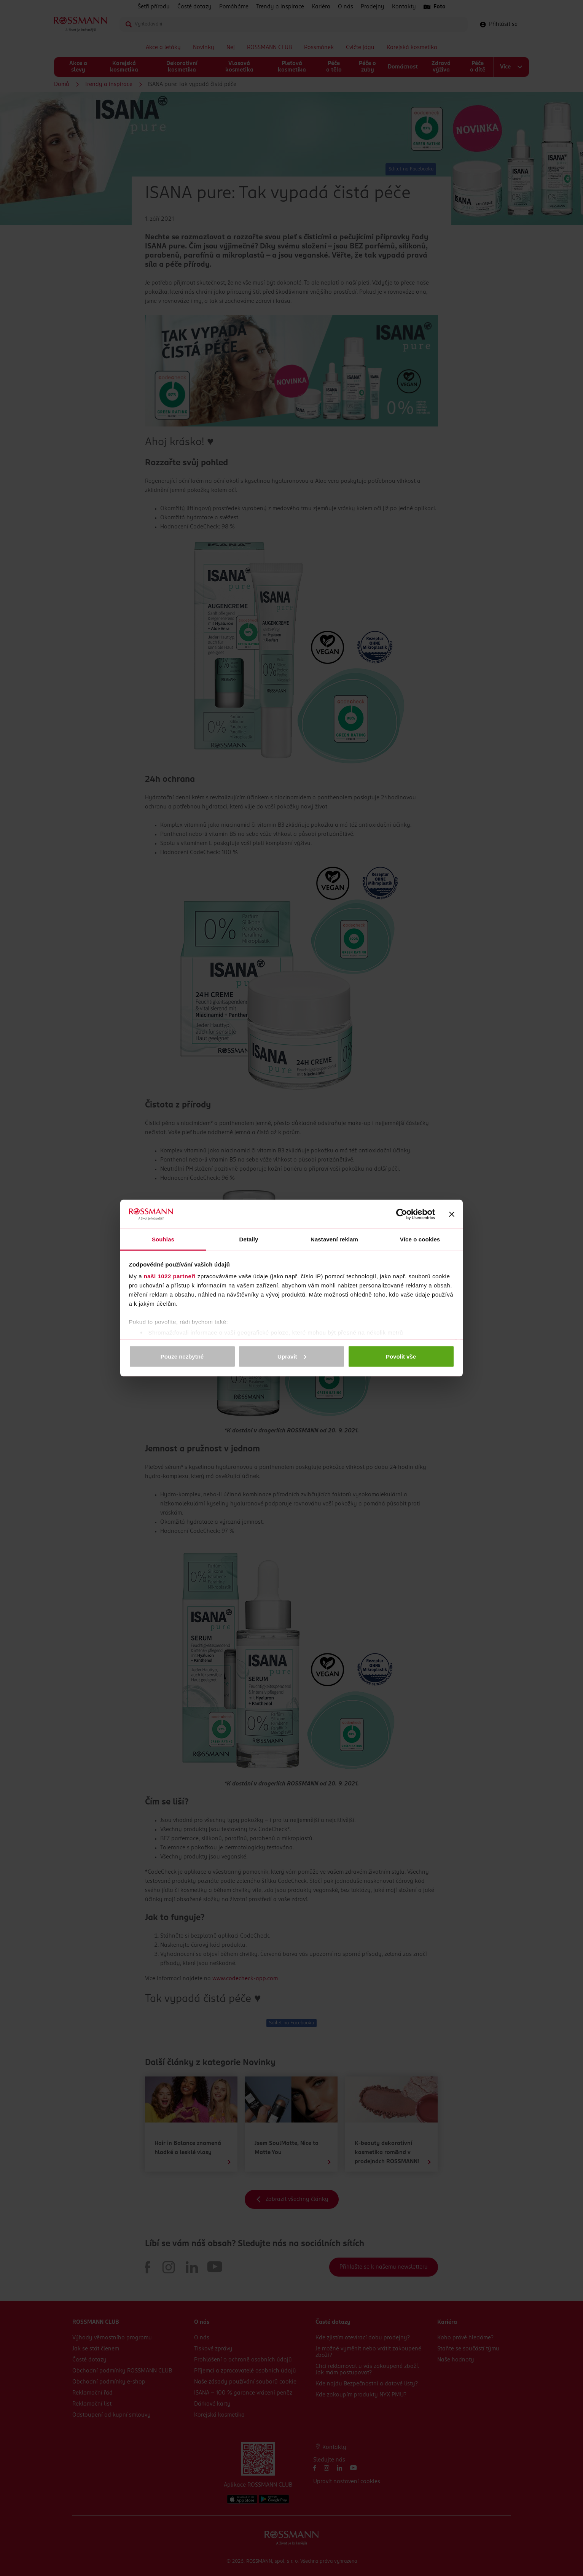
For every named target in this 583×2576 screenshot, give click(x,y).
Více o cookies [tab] (420, 1239)
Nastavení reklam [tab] (334, 1239)
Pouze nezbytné (182, 1356)
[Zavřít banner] (451, 1214)
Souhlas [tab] (163, 1239)
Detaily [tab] (248, 1239)
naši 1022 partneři (170, 1276)
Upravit (291, 1356)
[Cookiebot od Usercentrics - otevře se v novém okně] (401, 1214)
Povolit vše (401, 1356)
